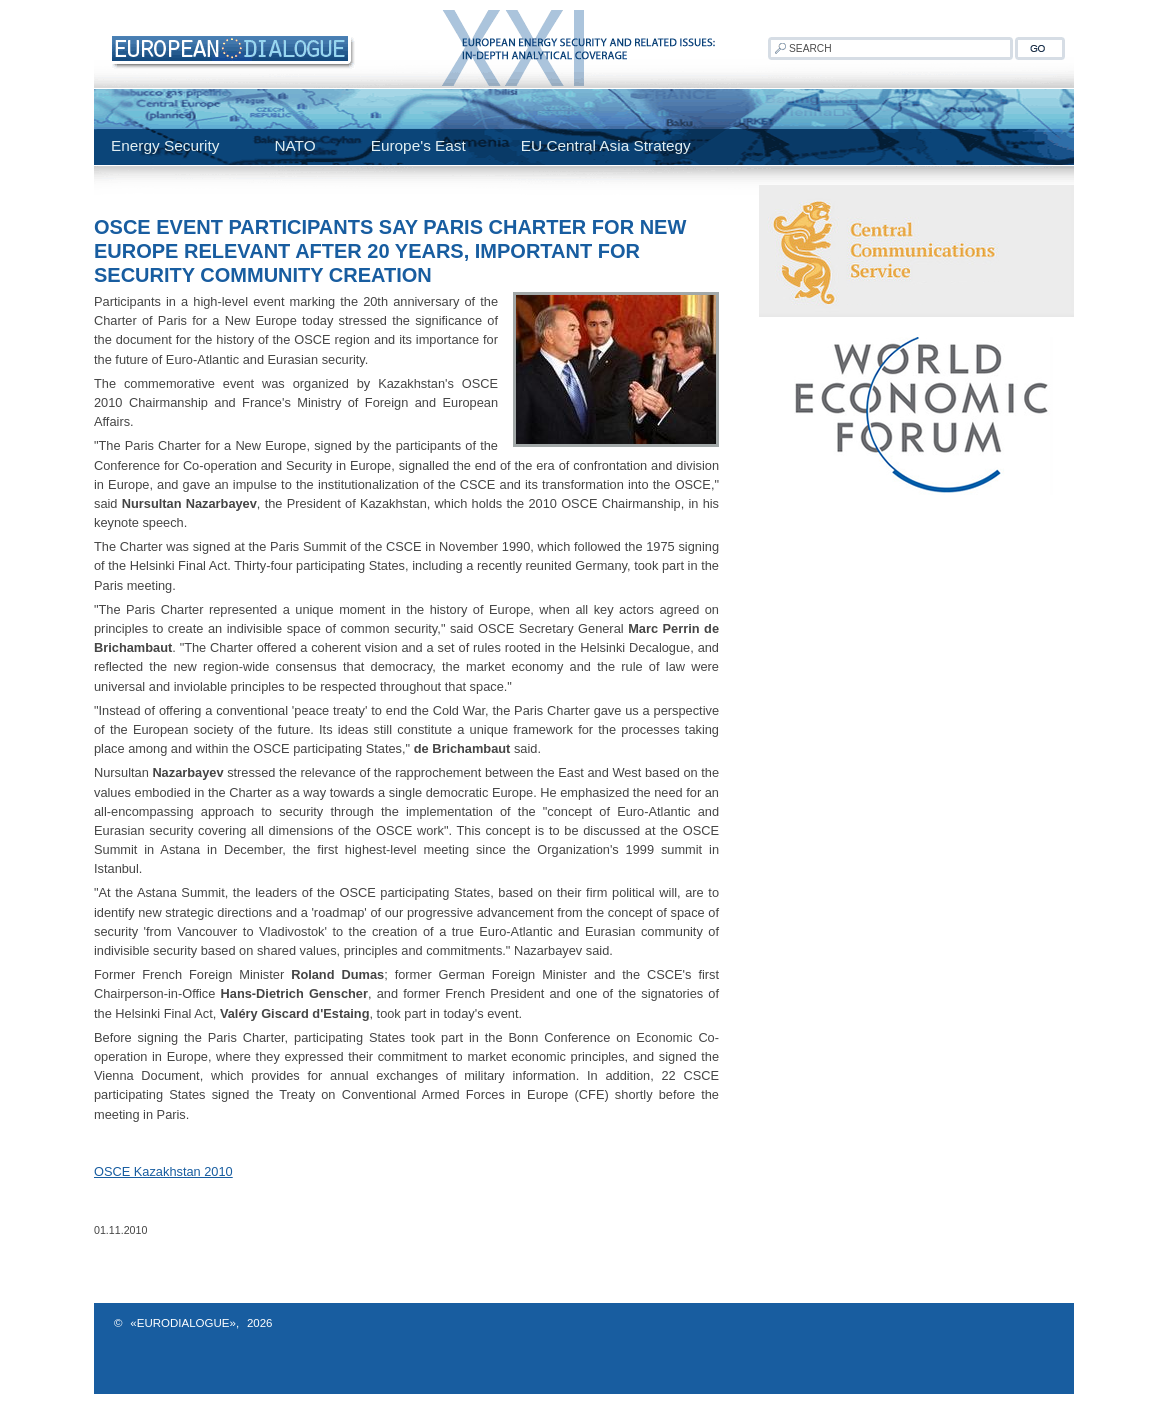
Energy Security (165, 145)
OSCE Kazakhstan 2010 (163, 1171)
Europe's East (418, 145)
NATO (294, 145)
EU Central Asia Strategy (606, 145)
